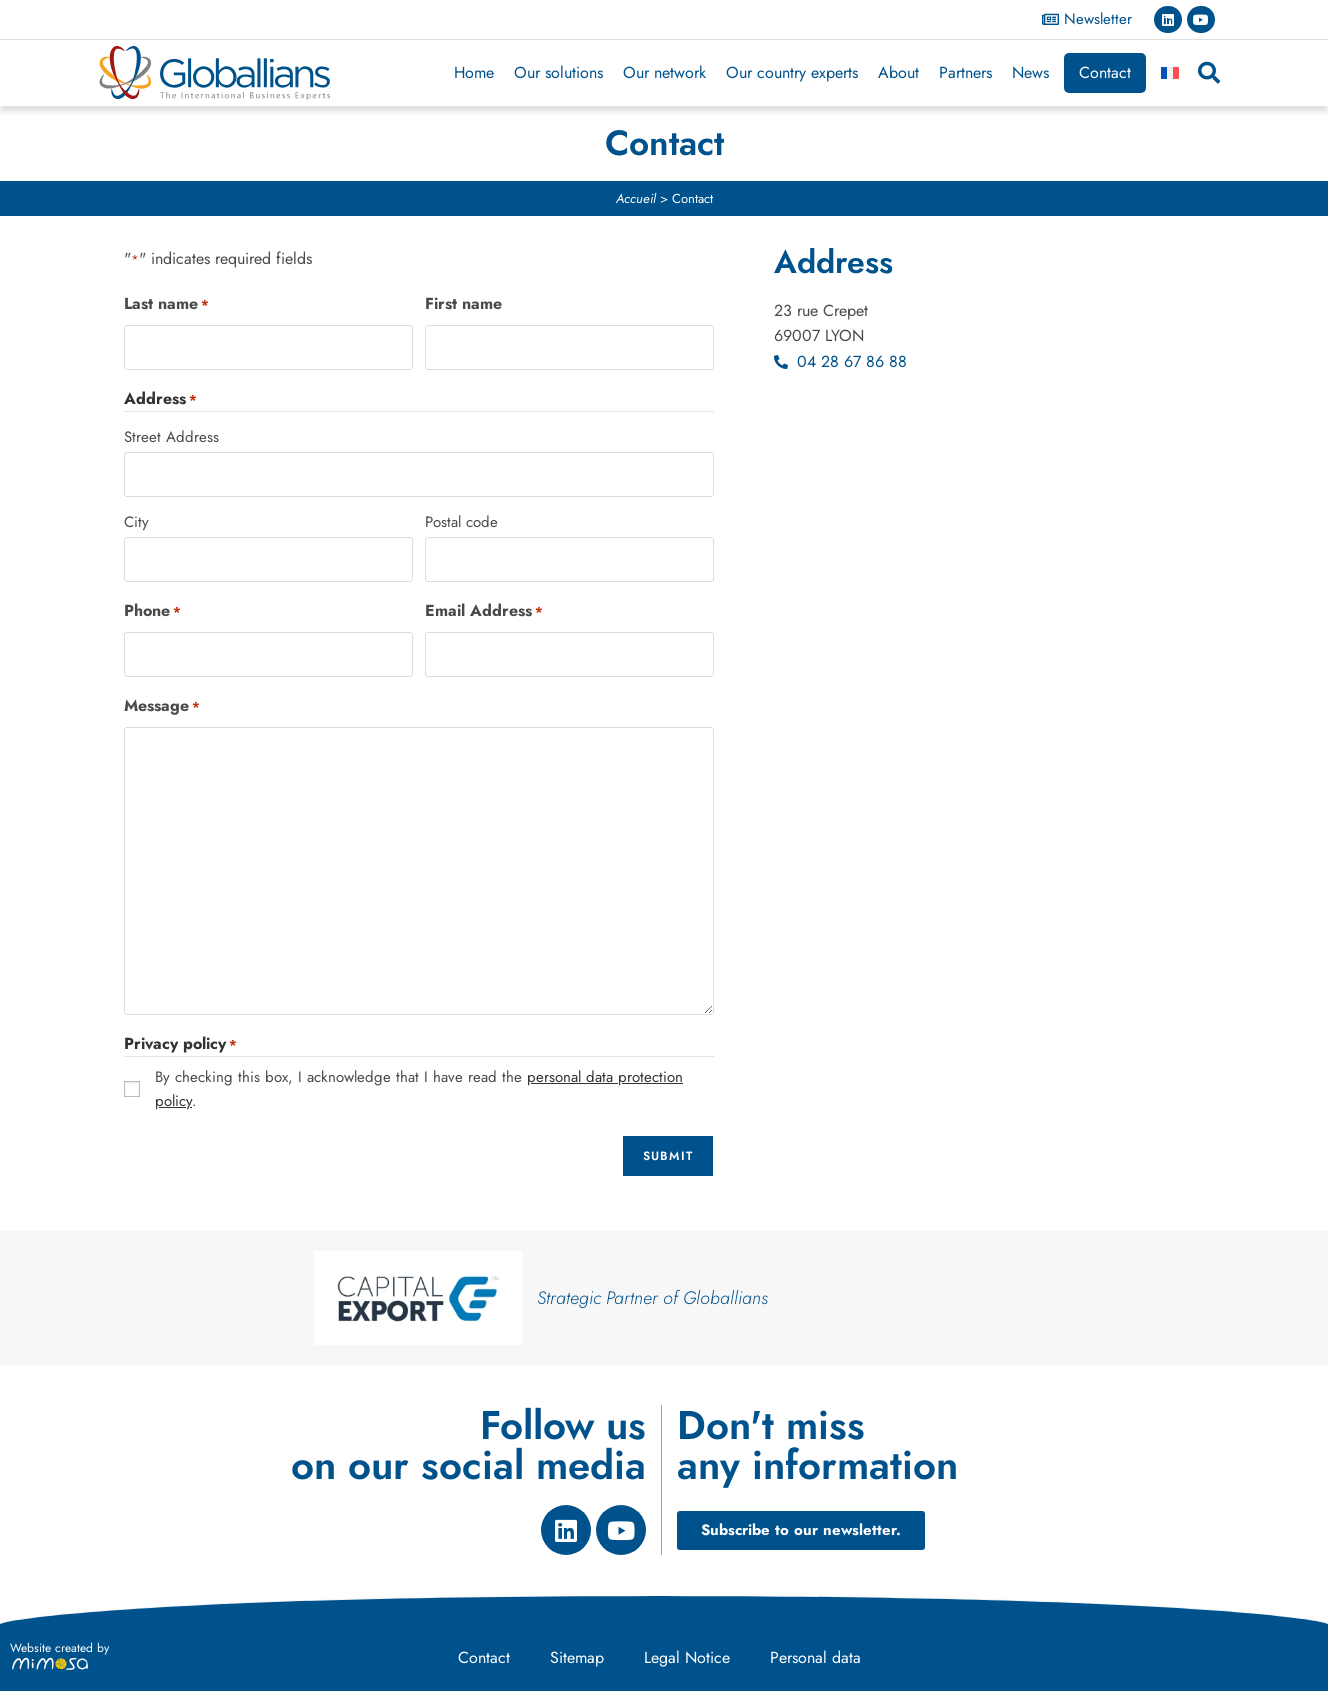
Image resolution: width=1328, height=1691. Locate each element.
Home (474, 72)
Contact (1105, 72)
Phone (152, 611)
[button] (1209, 73)
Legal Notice (687, 1657)
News (1030, 72)
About (898, 72)
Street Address (171, 437)
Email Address (484, 611)
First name (463, 303)
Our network (664, 72)
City (136, 522)
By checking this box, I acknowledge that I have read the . (419, 1089)
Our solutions (558, 72)
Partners (965, 72)
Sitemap (577, 1657)
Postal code (461, 522)
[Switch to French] (1170, 73)
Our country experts (792, 72)
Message (162, 706)
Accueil (636, 198)
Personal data (815, 1657)
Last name (166, 304)
